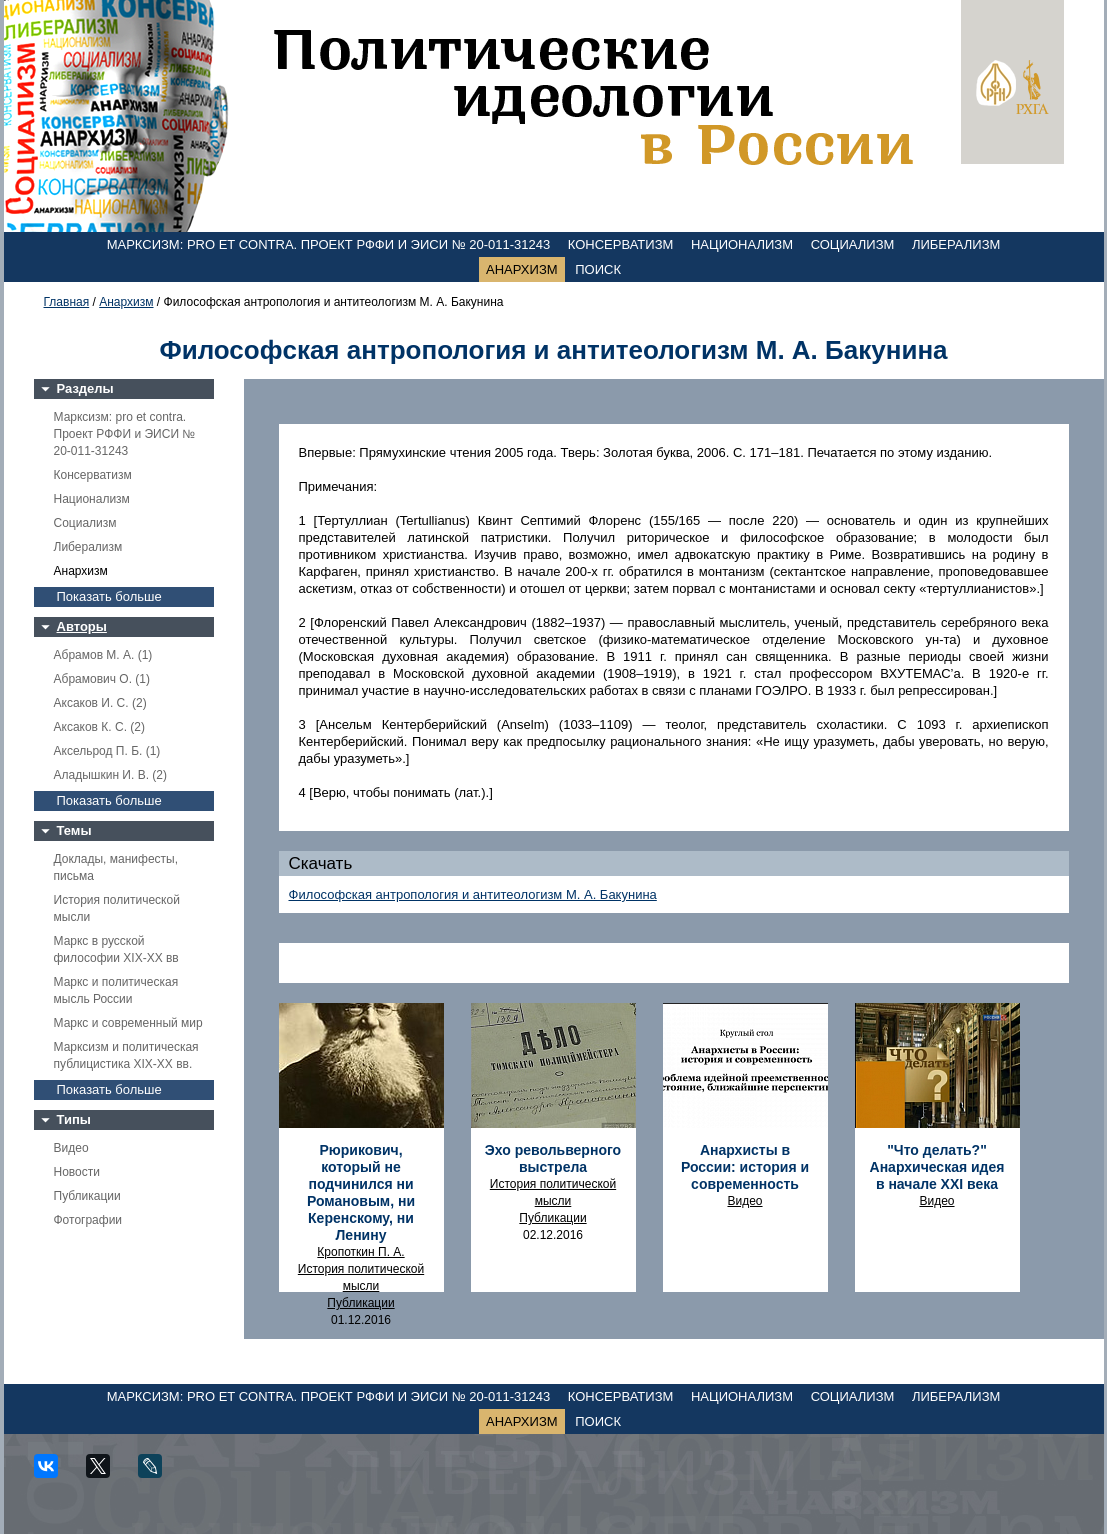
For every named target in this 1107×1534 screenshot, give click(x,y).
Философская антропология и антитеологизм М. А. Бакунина (473, 894)
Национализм (742, 244)
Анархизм (522, 269)
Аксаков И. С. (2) (100, 703)
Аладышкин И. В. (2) (110, 775)
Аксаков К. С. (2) (100, 727)
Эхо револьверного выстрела (553, 1158)
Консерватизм (621, 244)
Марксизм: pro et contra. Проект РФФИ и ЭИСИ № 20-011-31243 (329, 244)
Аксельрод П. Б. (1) (107, 751)
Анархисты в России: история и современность (745, 1167)
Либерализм (956, 244)
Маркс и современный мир (128, 1023)
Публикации (87, 1196)
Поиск (598, 269)
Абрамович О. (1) (102, 679)
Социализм (853, 244)
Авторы (82, 626)
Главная (67, 302)
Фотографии (88, 1220)
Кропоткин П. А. (360, 1252)
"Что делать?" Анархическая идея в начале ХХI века (937, 1167)
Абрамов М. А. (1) (103, 655)
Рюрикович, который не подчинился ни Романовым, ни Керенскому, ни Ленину (361, 1192)
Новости (77, 1172)
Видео (71, 1148)
